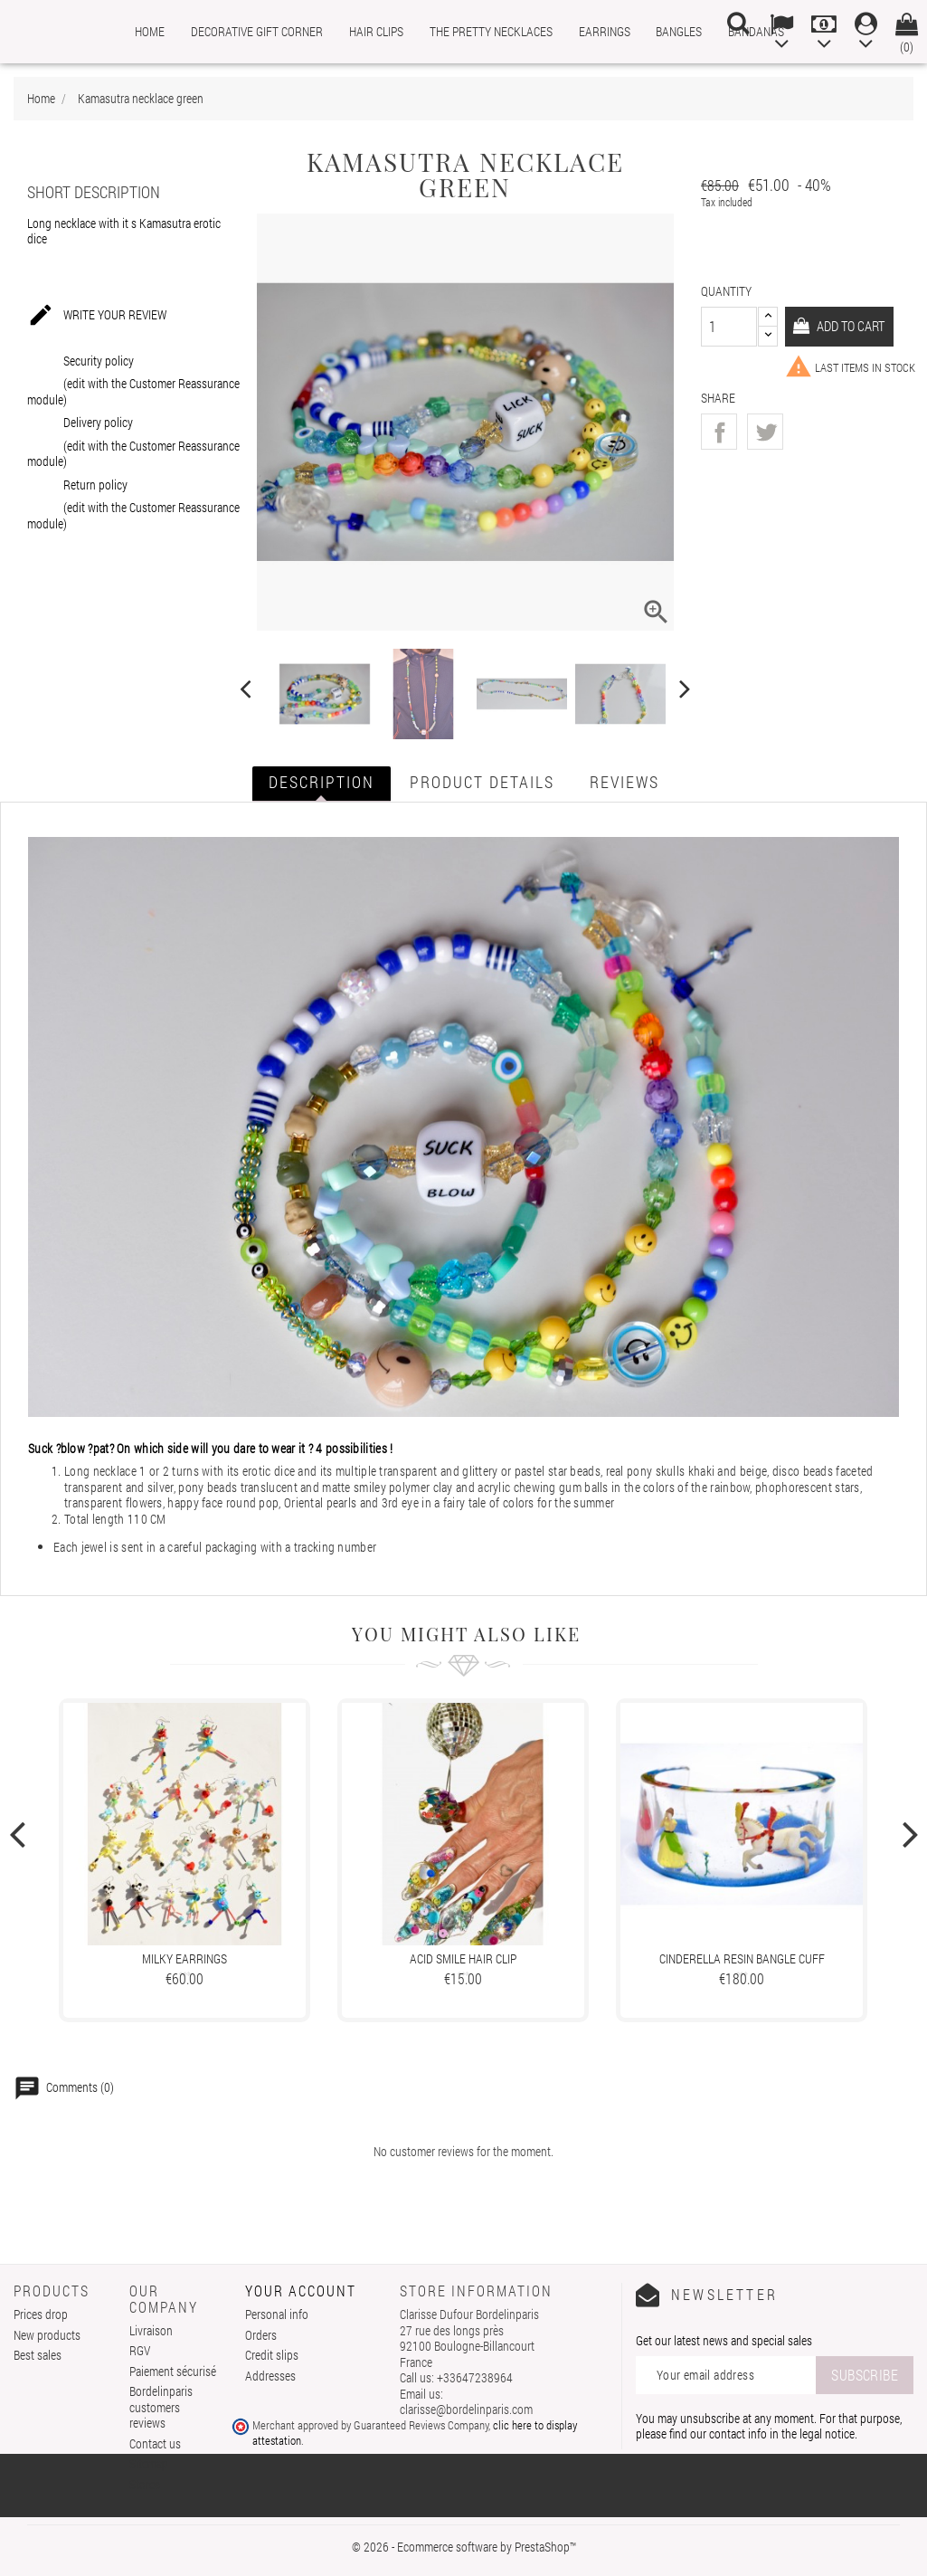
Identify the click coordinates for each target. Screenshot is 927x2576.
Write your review (96, 315)
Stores (144, 2484)
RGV (139, 2350)
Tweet (765, 431)
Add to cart (855, 325)
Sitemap (148, 2463)
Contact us (155, 2443)
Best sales (37, 2354)
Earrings (604, 31)
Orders (261, 2334)
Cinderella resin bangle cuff (742, 1958)
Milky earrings (184, 1958)
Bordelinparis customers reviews (161, 2406)
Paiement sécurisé (172, 2371)
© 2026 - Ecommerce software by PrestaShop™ (464, 2546)
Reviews (624, 782)
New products (47, 2334)
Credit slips (271, 2354)
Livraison (151, 2330)
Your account (300, 2290)
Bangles (679, 31)
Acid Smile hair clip (463, 1958)
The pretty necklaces (491, 31)
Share (719, 431)
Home (150, 31)
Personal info (276, 2314)
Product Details (482, 782)
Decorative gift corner (257, 31)
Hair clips (376, 31)
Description (321, 782)
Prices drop (41, 2314)
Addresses (270, 2375)
